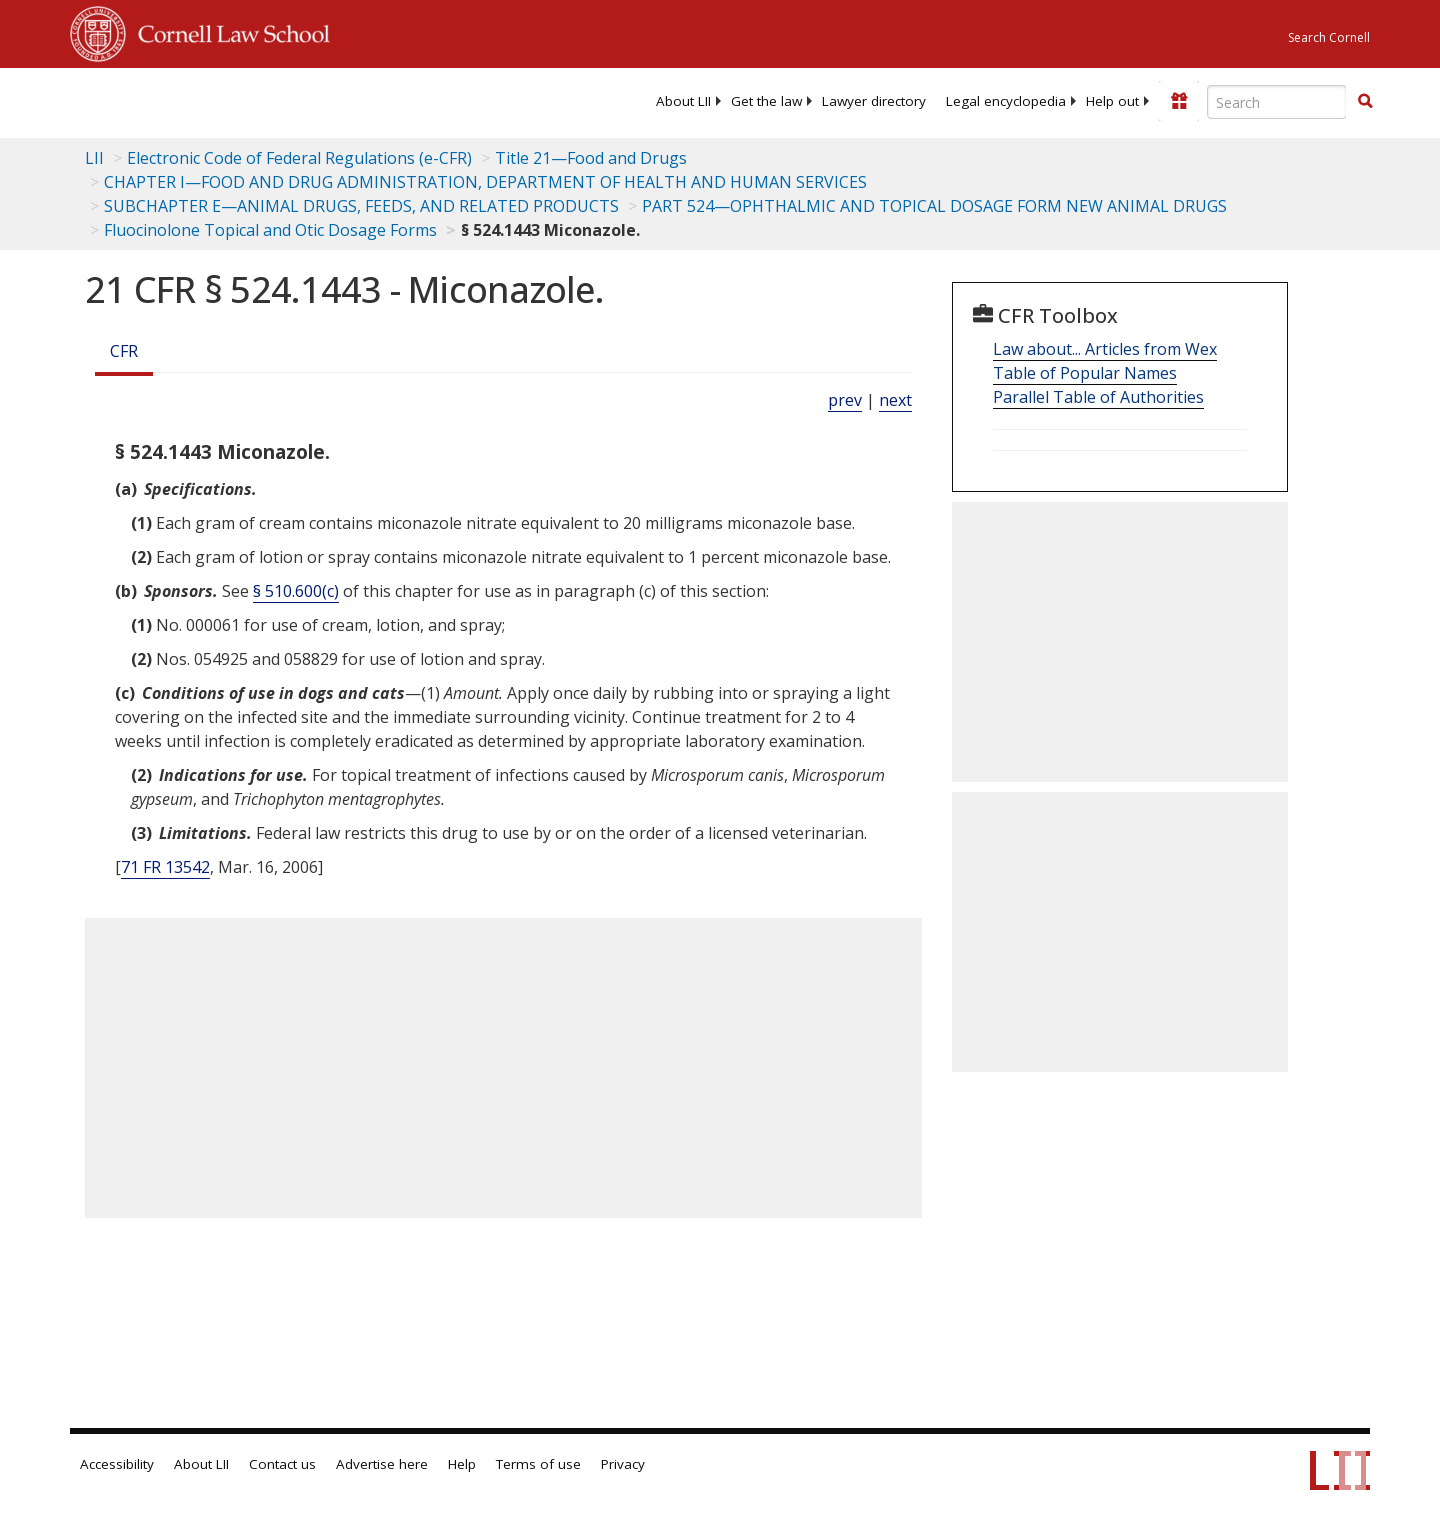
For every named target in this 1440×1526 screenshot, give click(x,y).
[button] (1365, 101)
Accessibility (117, 1464)
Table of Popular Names (1085, 373)
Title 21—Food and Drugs (591, 158)
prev (845, 400)
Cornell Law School (228, 31)
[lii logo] (295, 100)
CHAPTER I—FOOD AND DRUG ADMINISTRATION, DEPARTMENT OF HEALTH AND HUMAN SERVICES (485, 182)
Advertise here (382, 1464)
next (895, 400)
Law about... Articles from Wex (1105, 349)
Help (462, 1464)
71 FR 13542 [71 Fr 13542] (165, 867)
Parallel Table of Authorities (1098, 397)
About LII (683, 101)
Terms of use (538, 1464)
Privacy (623, 1464)
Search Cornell (1329, 37)
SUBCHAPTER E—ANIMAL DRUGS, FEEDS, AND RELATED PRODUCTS (361, 206)
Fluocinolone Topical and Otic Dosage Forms (270, 230)
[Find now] (1365, 102)
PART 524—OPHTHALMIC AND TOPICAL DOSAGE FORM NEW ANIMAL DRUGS (934, 206)
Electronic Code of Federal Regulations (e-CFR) (299, 158)
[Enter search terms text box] (1277, 102)
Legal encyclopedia (1006, 101)
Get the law (766, 101)
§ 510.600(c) (296, 591)
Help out (1112, 101)
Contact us (282, 1464)
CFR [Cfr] (124, 351)
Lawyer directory (874, 101)
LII (94, 158)
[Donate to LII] (1179, 101)
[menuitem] (683, 101)
